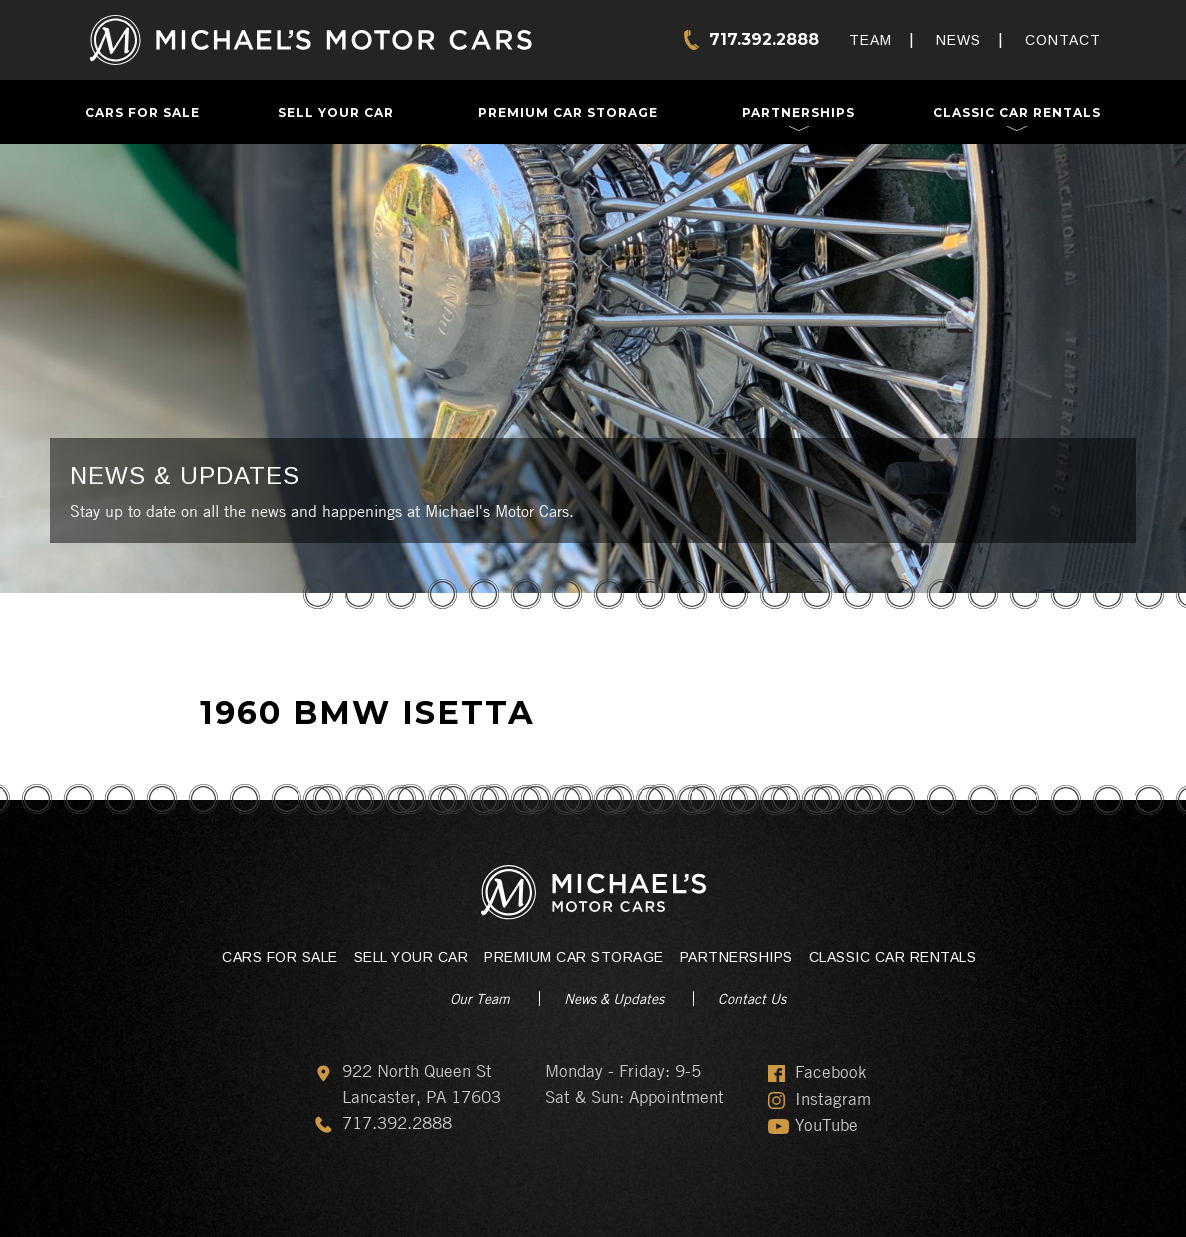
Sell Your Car (336, 112)
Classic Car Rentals (1017, 112)
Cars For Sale (142, 112)
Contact (1063, 40)
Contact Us (752, 998)
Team (870, 40)
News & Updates (614, 998)
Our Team (480, 998)
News (958, 40)
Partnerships (798, 112)
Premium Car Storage (568, 112)
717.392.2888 (764, 39)
